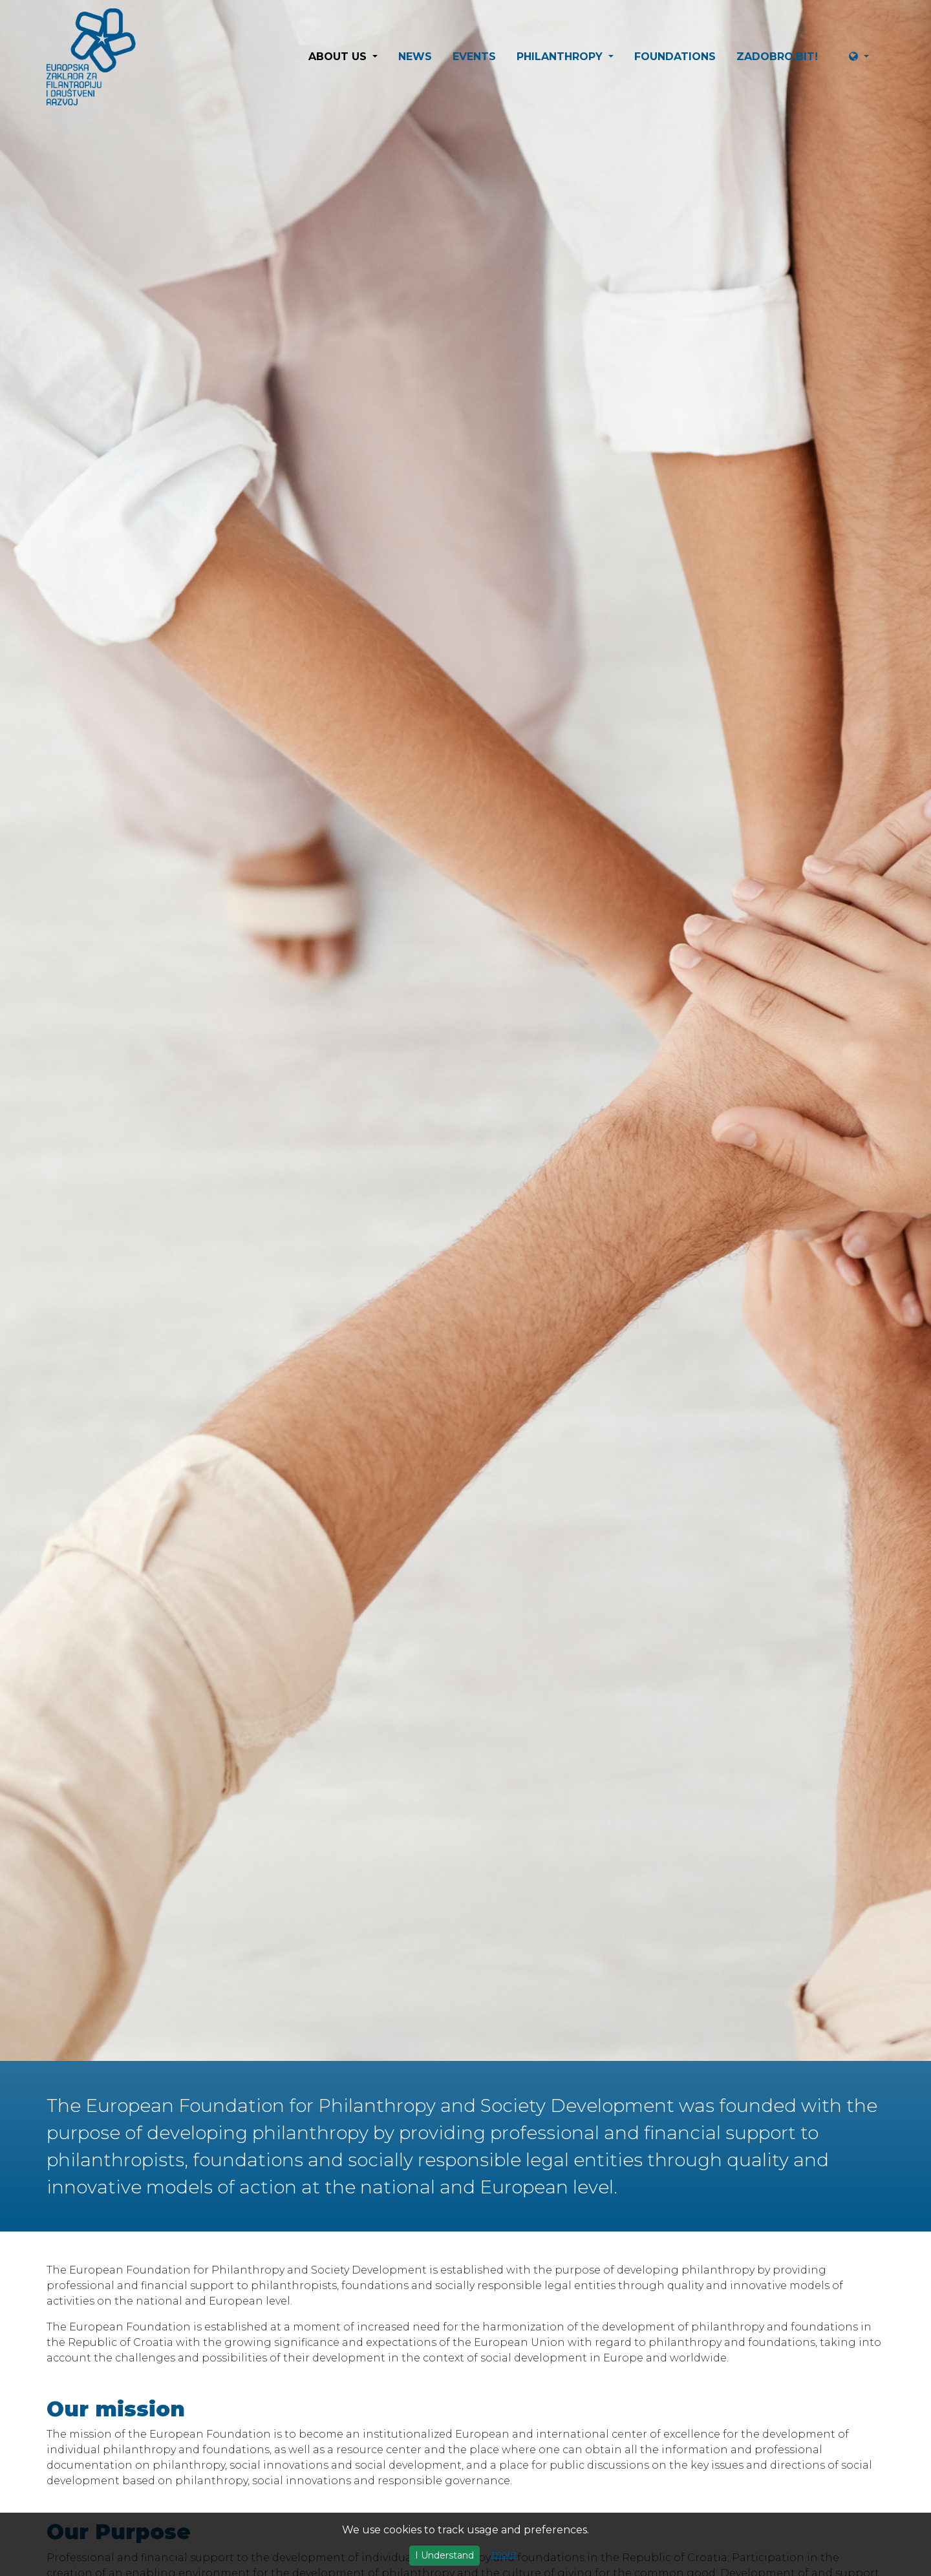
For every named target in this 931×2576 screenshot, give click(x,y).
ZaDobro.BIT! (777, 56)
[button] (864, 57)
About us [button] (339, 56)
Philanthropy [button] (561, 56)
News (415, 56)
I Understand (444, 2555)
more (504, 2554)
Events (474, 56)
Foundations (675, 56)
